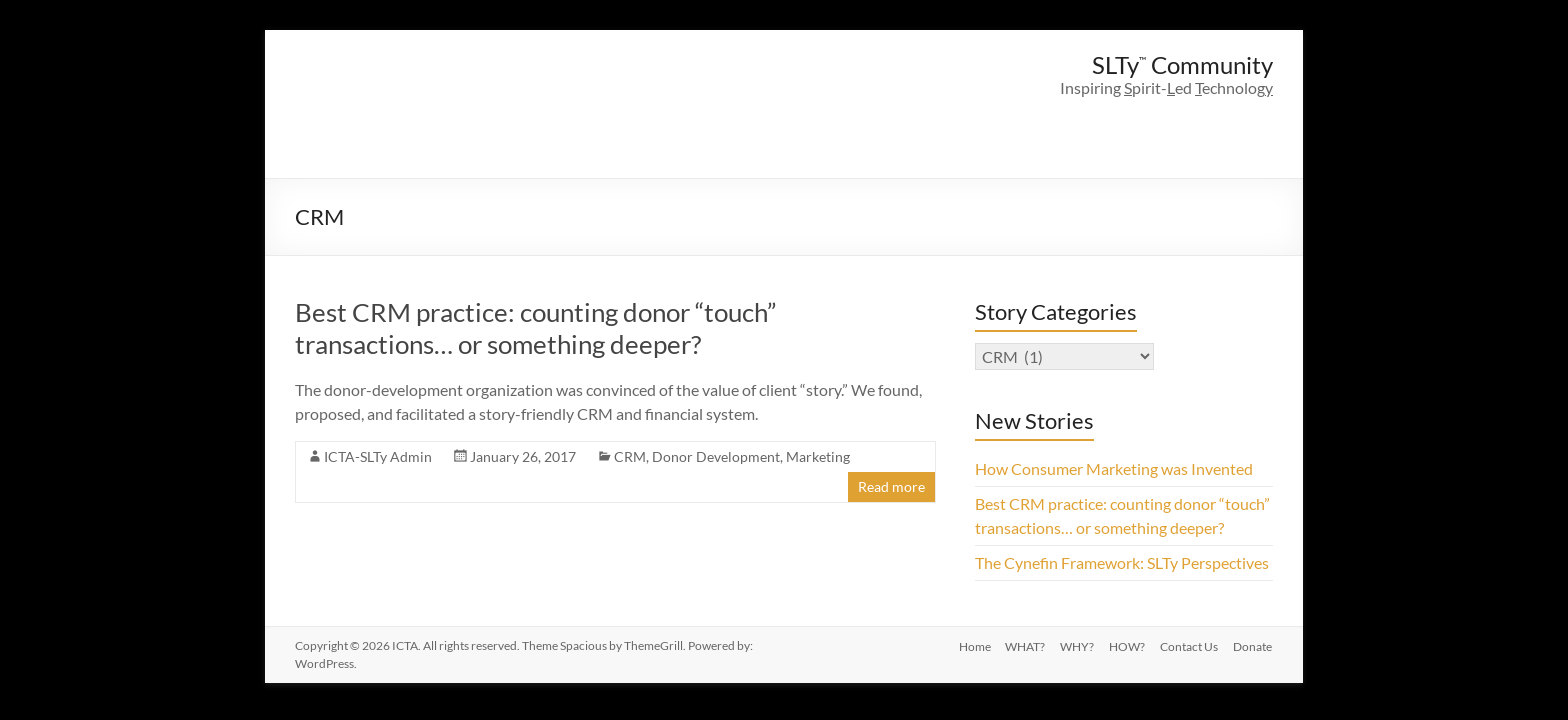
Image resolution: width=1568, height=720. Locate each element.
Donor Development (716, 456)
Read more (891, 486)
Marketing (818, 456)
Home (970, 645)
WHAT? (1022, 645)
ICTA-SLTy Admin (378, 456)
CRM (630, 456)
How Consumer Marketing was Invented (1114, 468)
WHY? (1075, 645)
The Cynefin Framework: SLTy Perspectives (1122, 562)
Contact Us (1189, 645)
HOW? (1126, 645)
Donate (1253, 645)
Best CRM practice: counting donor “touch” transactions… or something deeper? (535, 328)
